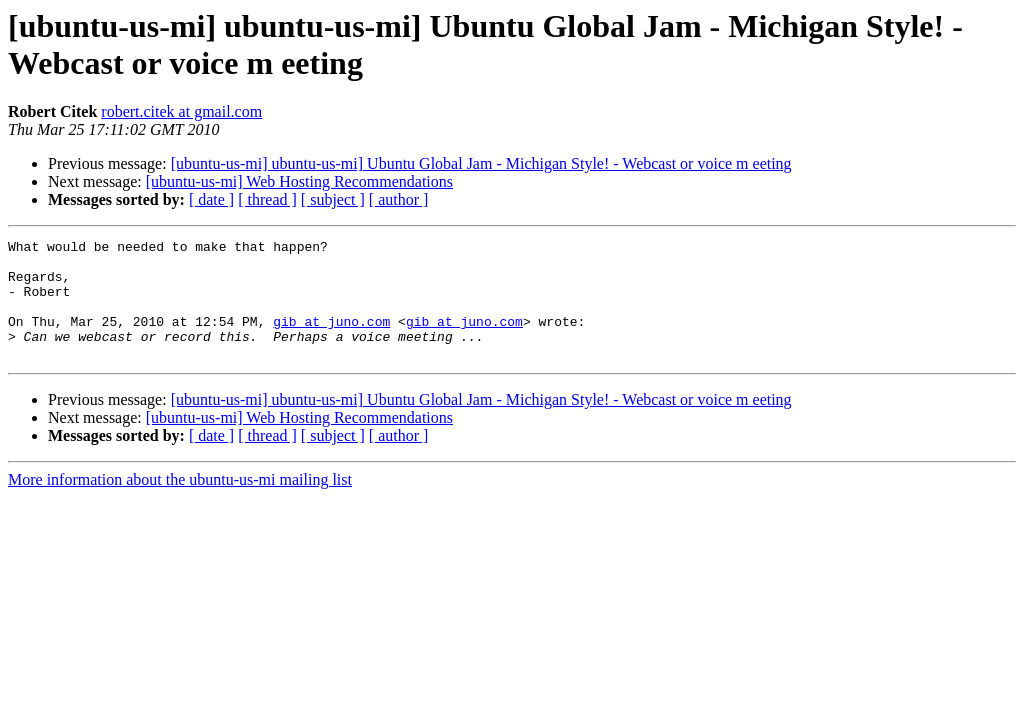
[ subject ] (333, 199)
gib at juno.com (331, 339)
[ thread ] (267, 199)
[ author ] (399, 199)
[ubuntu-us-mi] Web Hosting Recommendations (299, 181)
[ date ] (211, 199)
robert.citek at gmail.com (181, 111)
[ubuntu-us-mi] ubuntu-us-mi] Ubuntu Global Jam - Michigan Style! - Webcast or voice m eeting (481, 163)
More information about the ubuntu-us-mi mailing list (180, 503)
